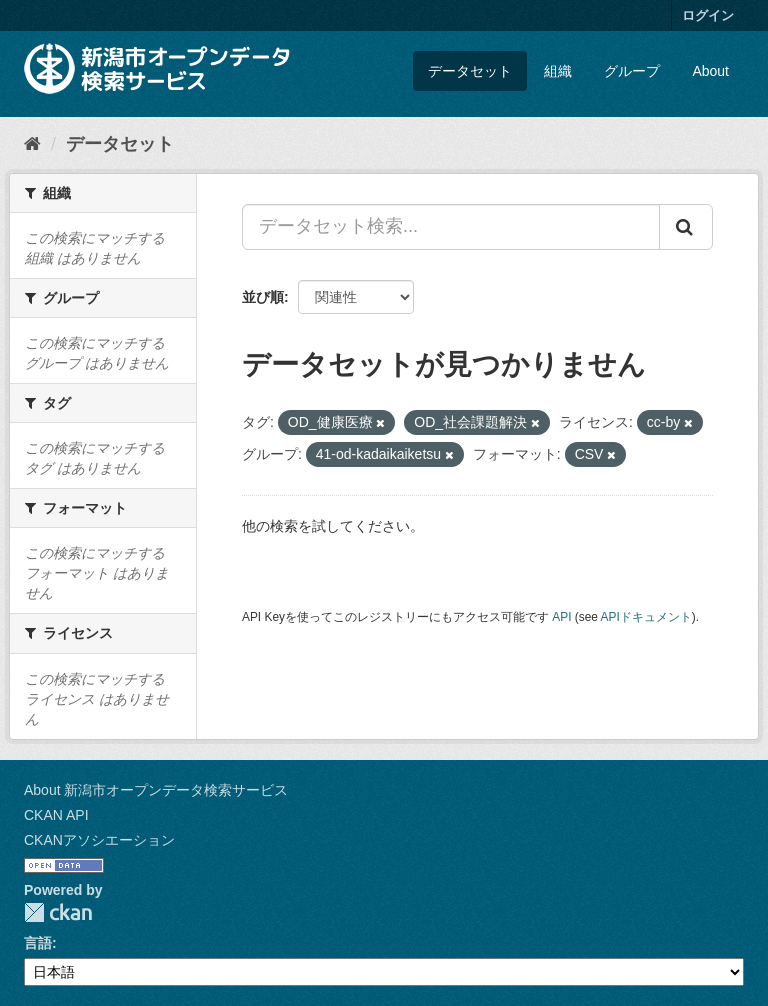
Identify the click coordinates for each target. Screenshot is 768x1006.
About (710, 71)
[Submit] (686, 227)
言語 (38, 943)
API (561, 617)
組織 (558, 71)
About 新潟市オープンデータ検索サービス (156, 790)
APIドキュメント (646, 617)
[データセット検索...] (451, 227)
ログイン (708, 15)
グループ (632, 71)
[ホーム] (32, 144)
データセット (470, 71)
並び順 (263, 297)
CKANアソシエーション (99, 840)
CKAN (58, 912)
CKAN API (56, 815)
